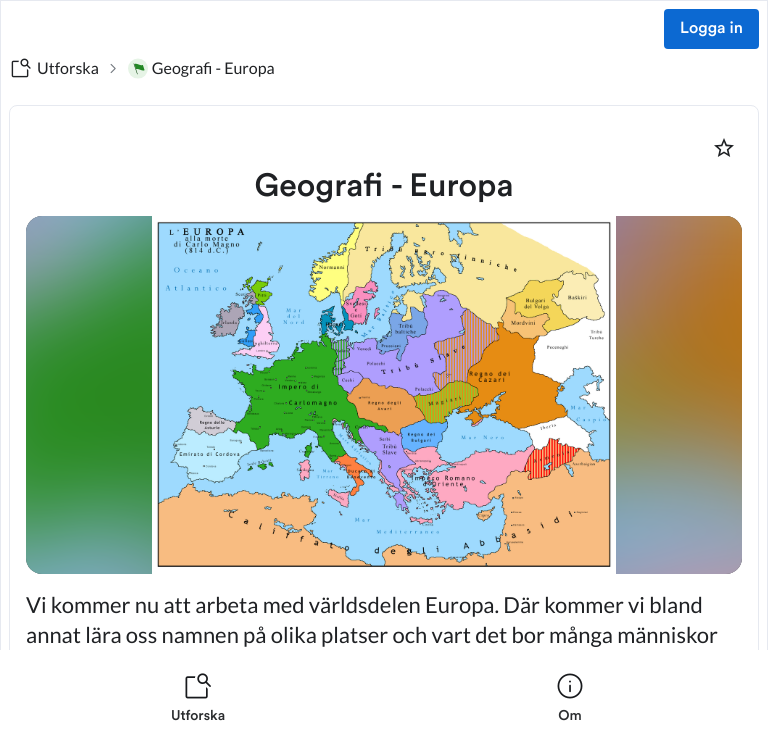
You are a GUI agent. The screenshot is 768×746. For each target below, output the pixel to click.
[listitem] (198, 698)
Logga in (711, 29)
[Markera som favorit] (724, 148)
